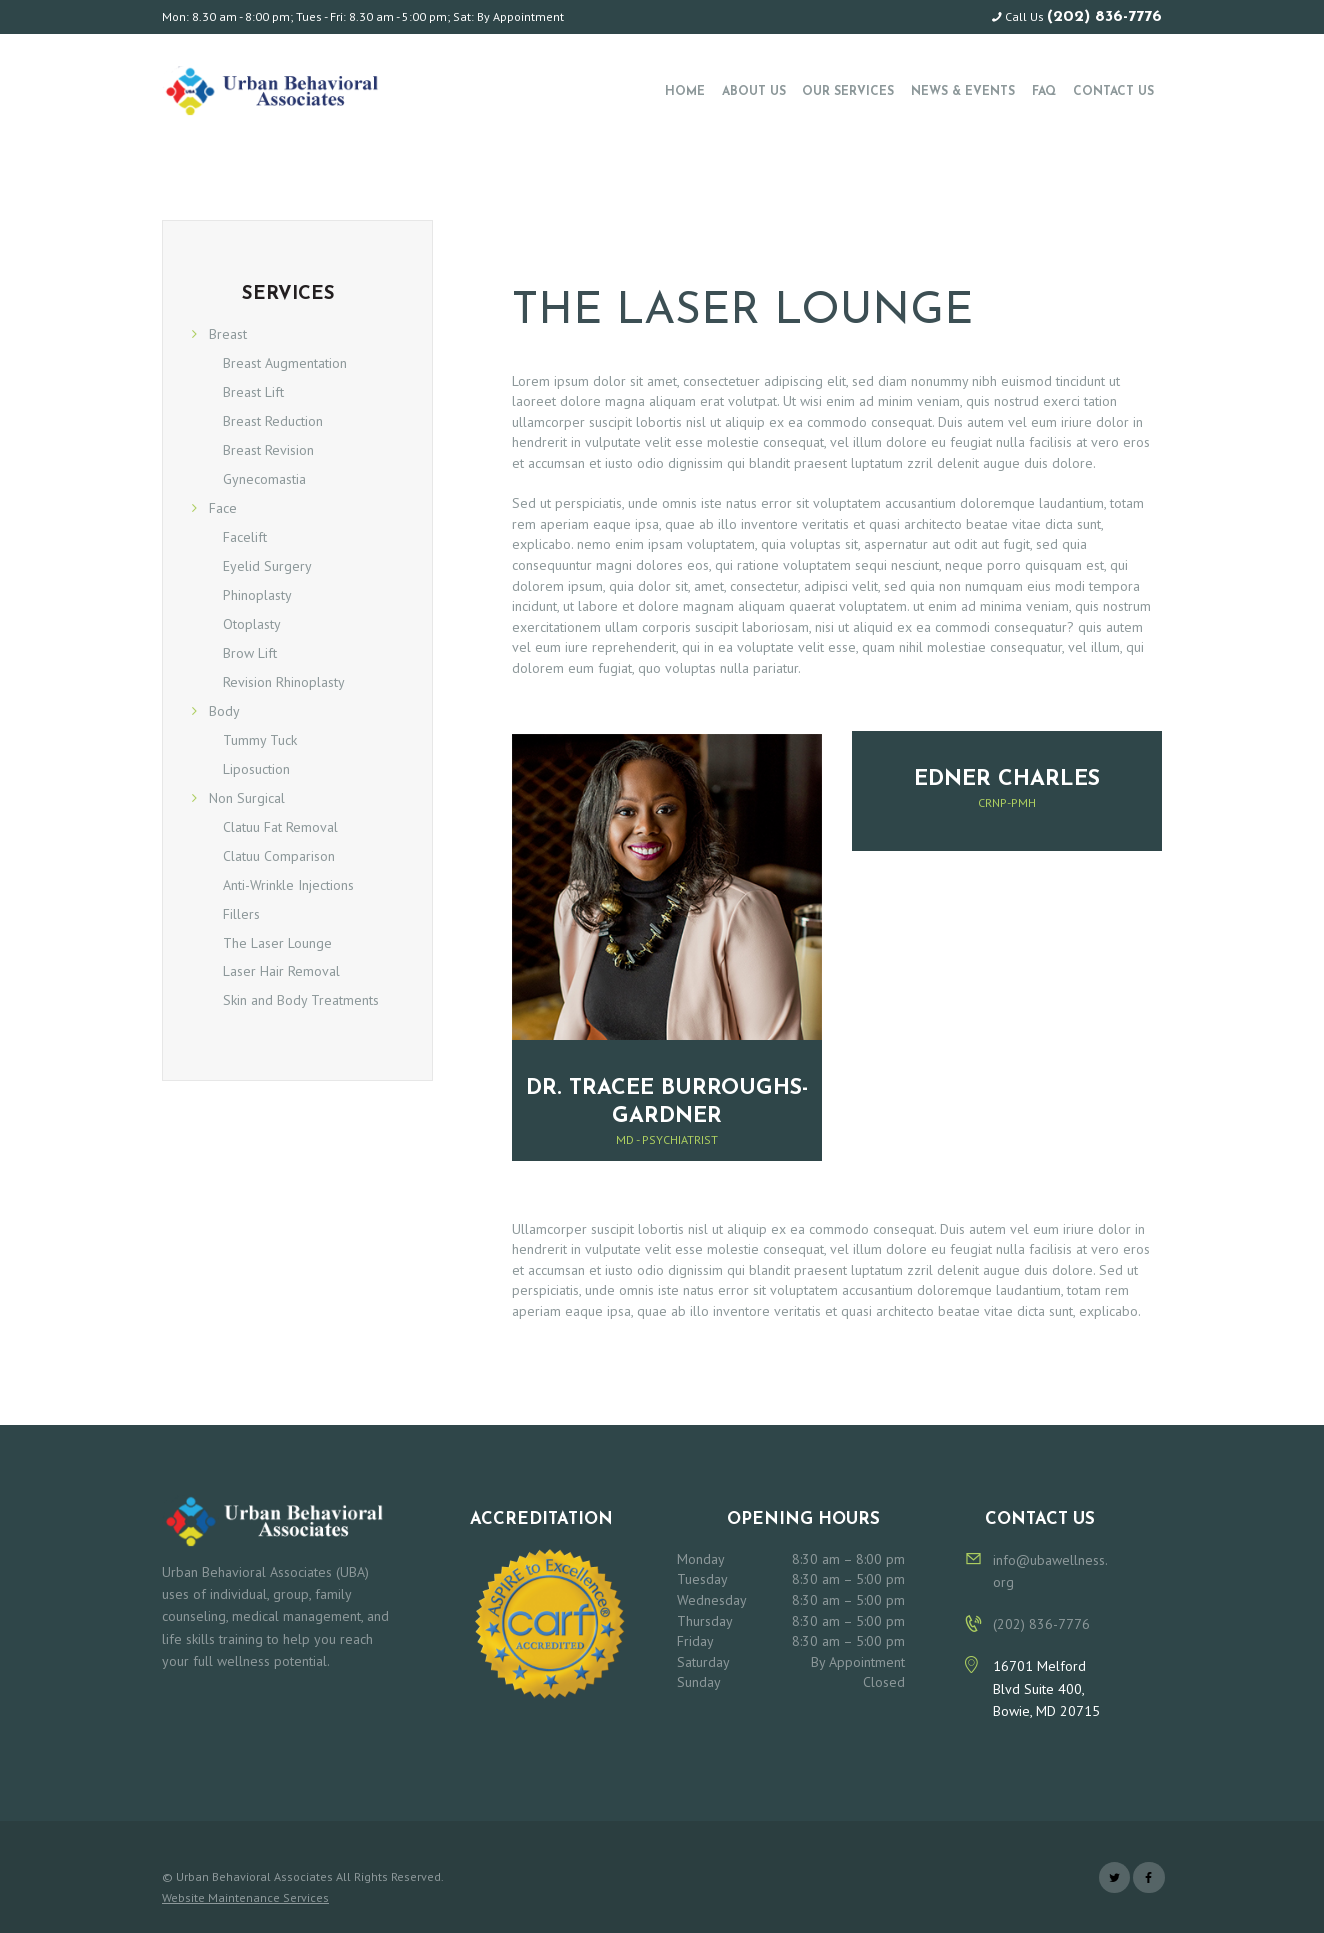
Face (223, 508)
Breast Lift (253, 392)
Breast (228, 334)
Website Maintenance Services (245, 1897)
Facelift (245, 537)
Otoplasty (252, 624)
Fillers (241, 914)
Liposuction (256, 769)
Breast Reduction (273, 421)
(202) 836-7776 (1104, 17)
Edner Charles (1007, 779)
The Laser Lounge (277, 943)
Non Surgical (247, 798)
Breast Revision (268, 450)
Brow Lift (250, 653)
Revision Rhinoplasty (284, 682)
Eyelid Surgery (267, 566)
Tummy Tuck (260, 740)
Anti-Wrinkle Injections (288, 885)
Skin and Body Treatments (301, 1000)
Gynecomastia (264, 479)
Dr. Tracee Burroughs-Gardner (667, 1102)
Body (224, 711)
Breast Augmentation (285, 363)
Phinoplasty (257, 595)
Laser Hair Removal (281, 971)
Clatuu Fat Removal (280, 827)
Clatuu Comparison (279, 856)
